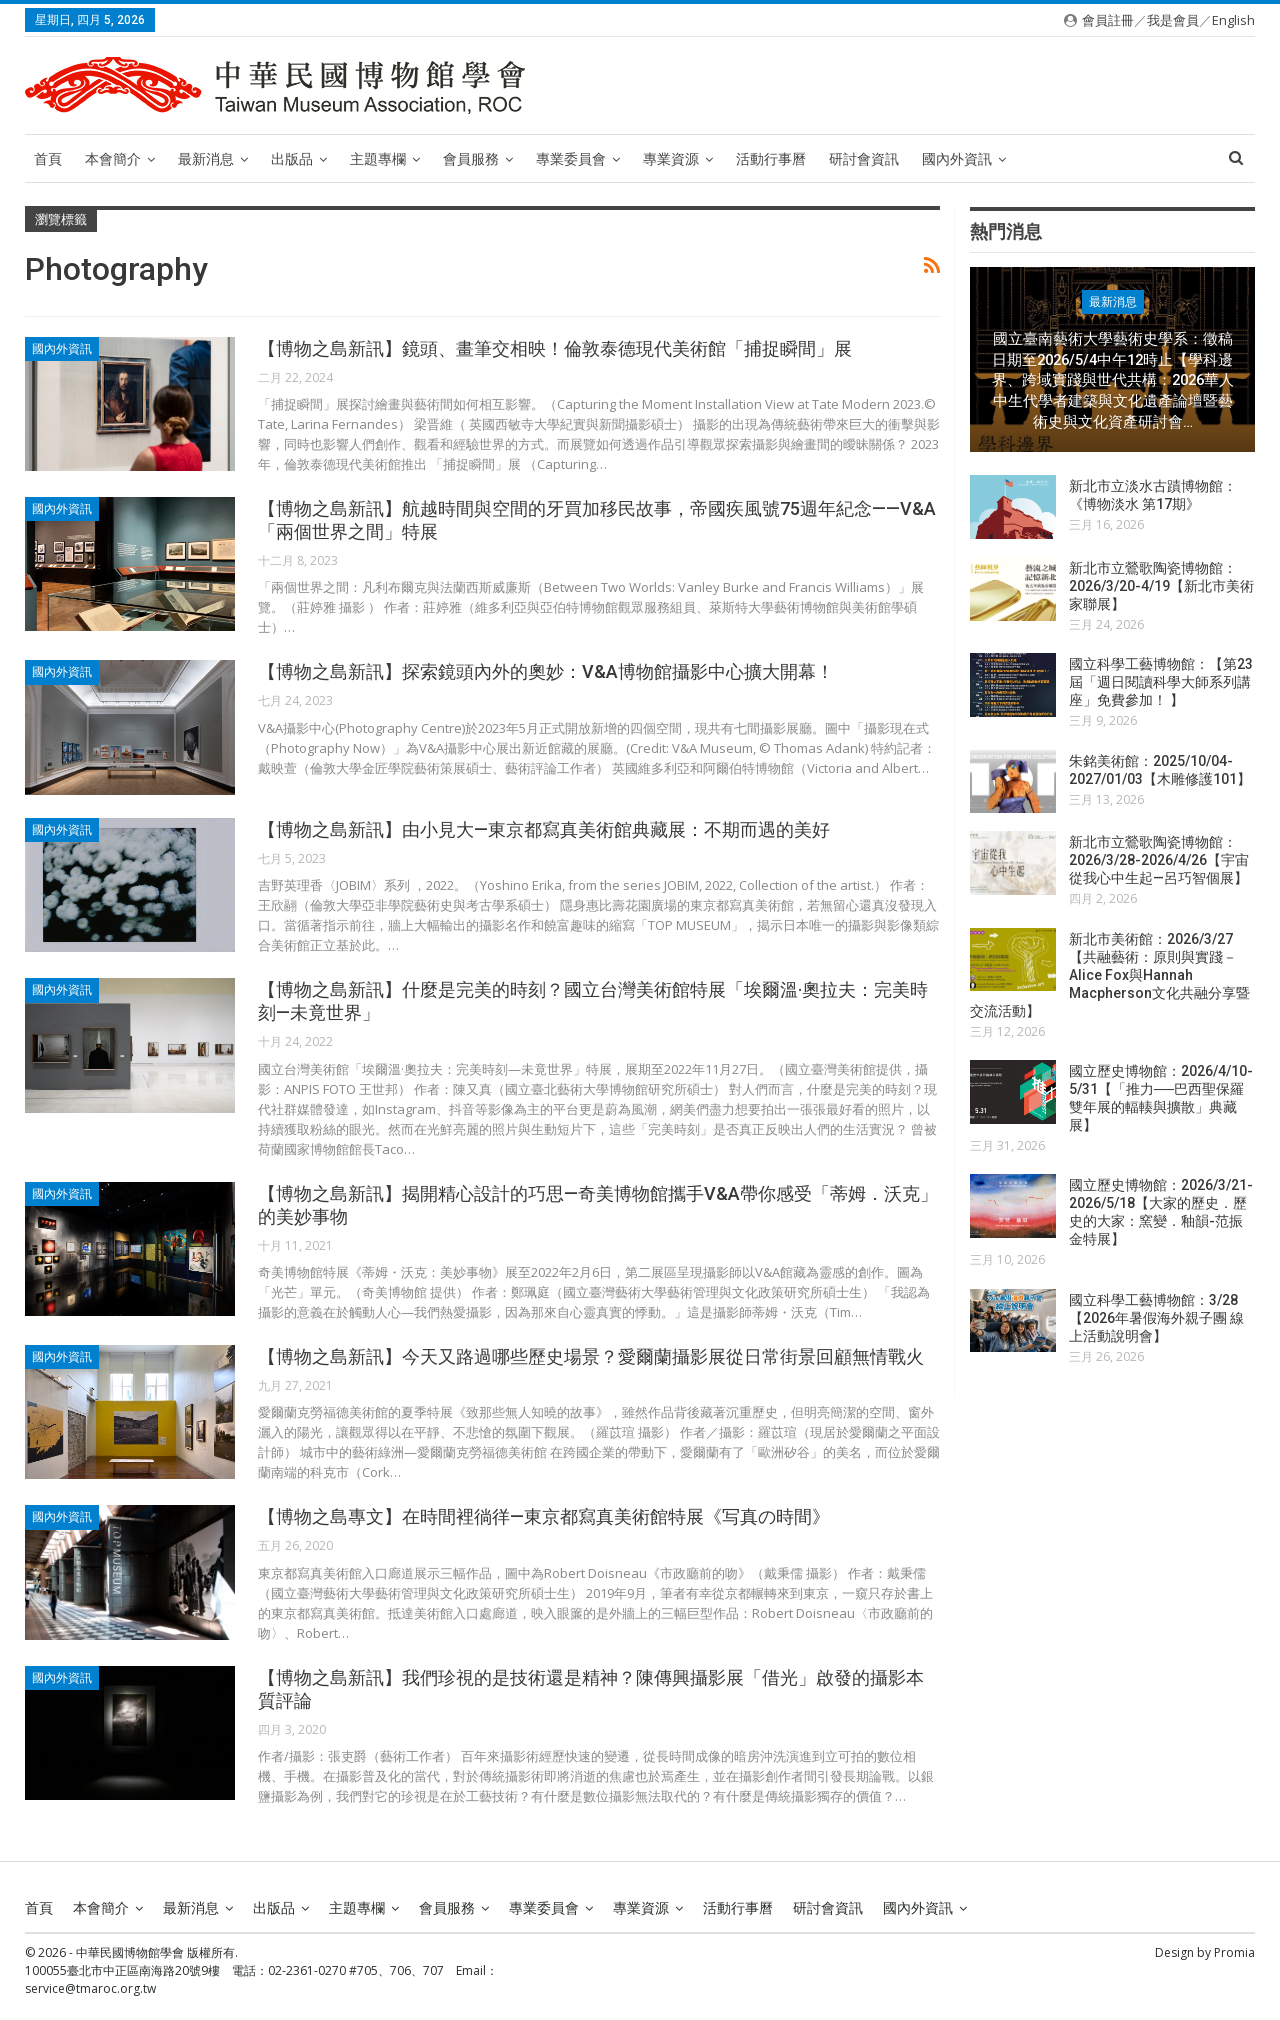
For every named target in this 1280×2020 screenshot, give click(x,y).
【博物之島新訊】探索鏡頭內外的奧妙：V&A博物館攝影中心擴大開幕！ (546, 671)
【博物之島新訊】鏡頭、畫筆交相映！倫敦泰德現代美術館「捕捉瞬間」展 (555, 348)
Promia (1234, 1952)
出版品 (292, 159)
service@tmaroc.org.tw (90, 1988)
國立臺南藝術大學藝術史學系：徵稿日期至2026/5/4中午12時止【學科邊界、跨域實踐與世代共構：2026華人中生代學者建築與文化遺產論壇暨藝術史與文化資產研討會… (1113, 380)
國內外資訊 (957, 159)
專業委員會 (571, 159)
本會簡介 (113, 159)
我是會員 (1173, 20)
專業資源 (671, 159)
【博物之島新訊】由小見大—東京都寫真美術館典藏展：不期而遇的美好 (544, 829)
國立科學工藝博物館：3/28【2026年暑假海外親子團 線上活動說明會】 (1156, 1318)
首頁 (48, 159)
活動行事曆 (771, 159)
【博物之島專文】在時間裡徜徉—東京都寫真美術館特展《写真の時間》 (544, 1516)
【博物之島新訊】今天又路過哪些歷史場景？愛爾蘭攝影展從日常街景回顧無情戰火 (591, 1356)
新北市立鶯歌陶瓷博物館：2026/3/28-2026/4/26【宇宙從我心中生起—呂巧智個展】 (1159, 860)
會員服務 (471, 159)
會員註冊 (1108, 20)
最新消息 (206, 159)
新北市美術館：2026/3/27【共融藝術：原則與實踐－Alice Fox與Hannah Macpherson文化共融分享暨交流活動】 (1110, 975)
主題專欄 (378, 159)
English (1233, 20)
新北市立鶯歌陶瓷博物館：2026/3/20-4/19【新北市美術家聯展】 (1161, 586)
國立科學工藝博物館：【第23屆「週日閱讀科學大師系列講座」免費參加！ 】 (1161, 682)
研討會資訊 (864, 159)
